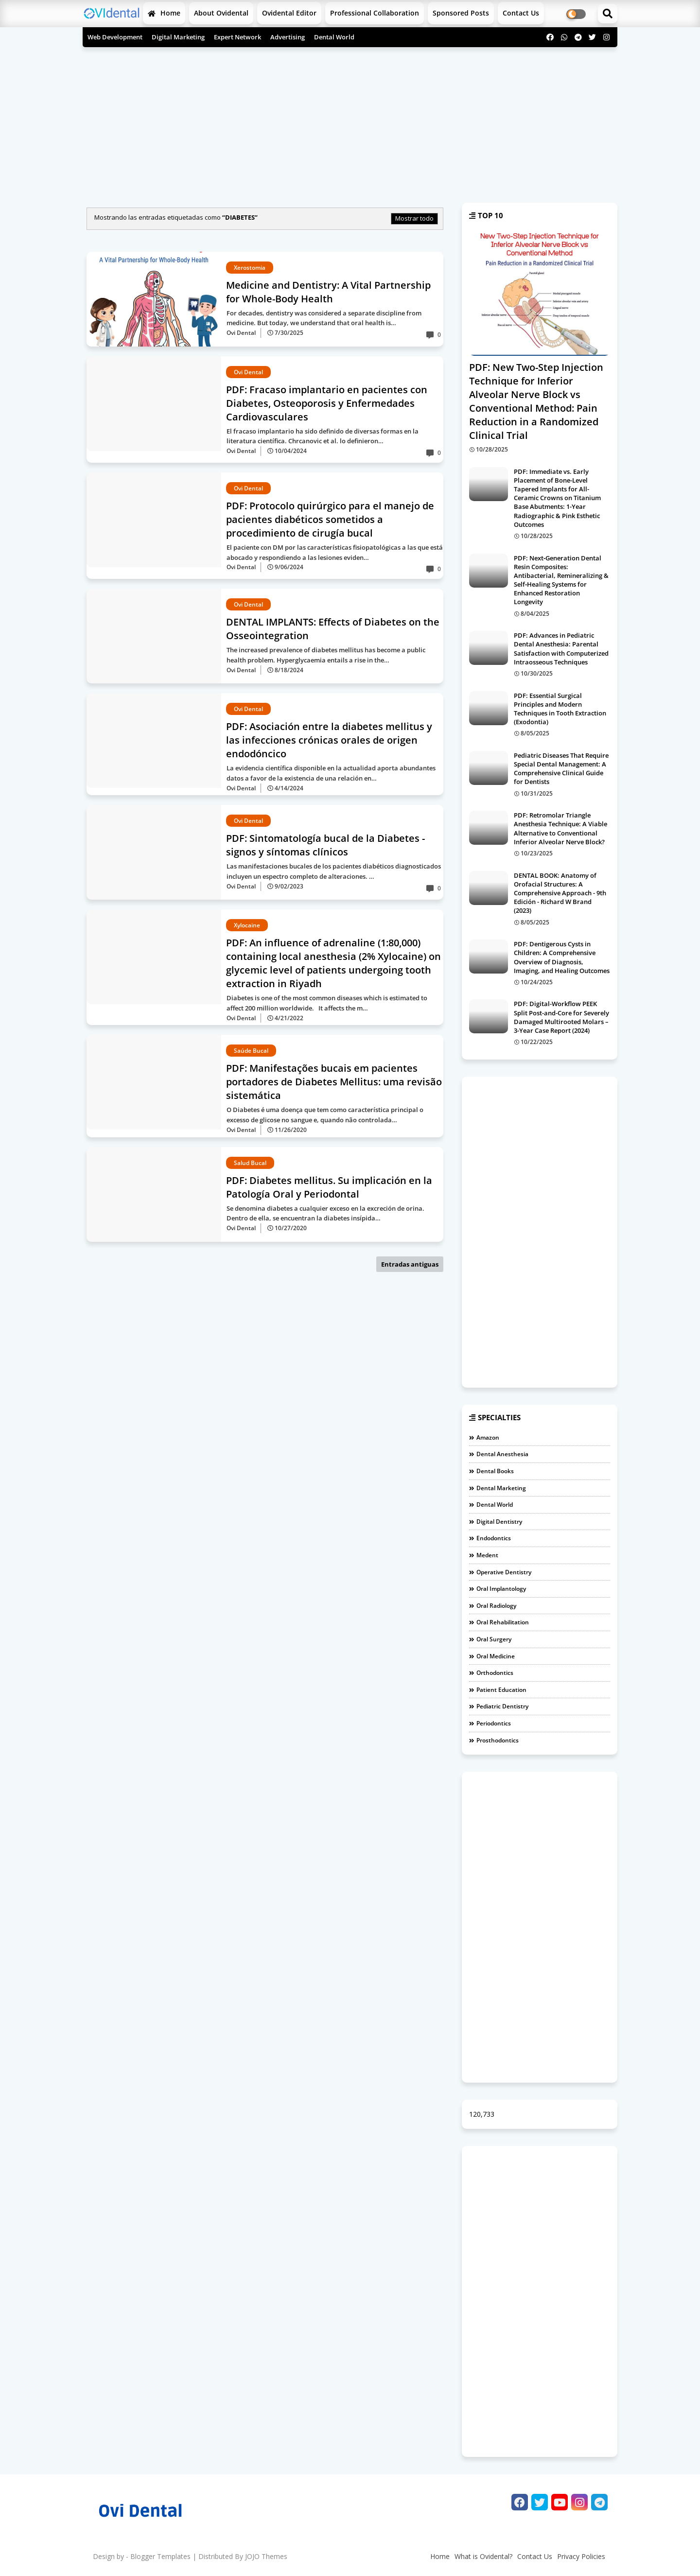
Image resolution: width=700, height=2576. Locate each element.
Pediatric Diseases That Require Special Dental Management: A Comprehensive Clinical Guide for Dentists (561, 768)
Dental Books (495, 1471)
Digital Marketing (178, 37)
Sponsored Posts (461, 12)
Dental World (334, 37)
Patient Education (501, 1690)
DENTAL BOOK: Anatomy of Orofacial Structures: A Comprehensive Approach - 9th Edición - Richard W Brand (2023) (560, 893)
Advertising (287, 37)
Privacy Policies (581, 2556)
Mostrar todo (414, 218)
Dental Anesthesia (502, 1454)
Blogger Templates (160, 2556)
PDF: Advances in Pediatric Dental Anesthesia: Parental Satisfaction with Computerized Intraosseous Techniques (561, 648)
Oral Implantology (501, 1588)
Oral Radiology (496, 1605)
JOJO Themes (266, 2556)
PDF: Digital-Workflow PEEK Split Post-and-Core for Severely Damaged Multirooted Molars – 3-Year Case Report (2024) (561, 1017)
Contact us (521, 12)
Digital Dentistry (499, 1521)
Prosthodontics (497, 1740)
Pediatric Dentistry (502, 1706)
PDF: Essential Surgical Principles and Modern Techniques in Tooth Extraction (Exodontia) (560, 709)
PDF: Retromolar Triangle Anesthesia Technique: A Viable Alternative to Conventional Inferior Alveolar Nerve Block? (560, 828)
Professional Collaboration (374, 12)
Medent (487, 1555)
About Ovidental (221, 12)
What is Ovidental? (483, 2556)
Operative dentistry (503, 1572)
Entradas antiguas (409, 1264)
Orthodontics (494, 1673)
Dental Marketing (501, 1488)
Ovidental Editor (289, 12)
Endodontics (493, 1538)
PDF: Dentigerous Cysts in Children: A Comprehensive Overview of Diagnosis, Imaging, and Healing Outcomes (562, 957)
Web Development (115, 37)
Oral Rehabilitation (502, 1622)
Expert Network (237, 37)
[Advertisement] (350, 120)
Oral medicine (495, 1656)
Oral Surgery (493, 1639)
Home (164, 12)
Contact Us (534, 2556)
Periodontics (493, 1723)
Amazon (487, 1437)
